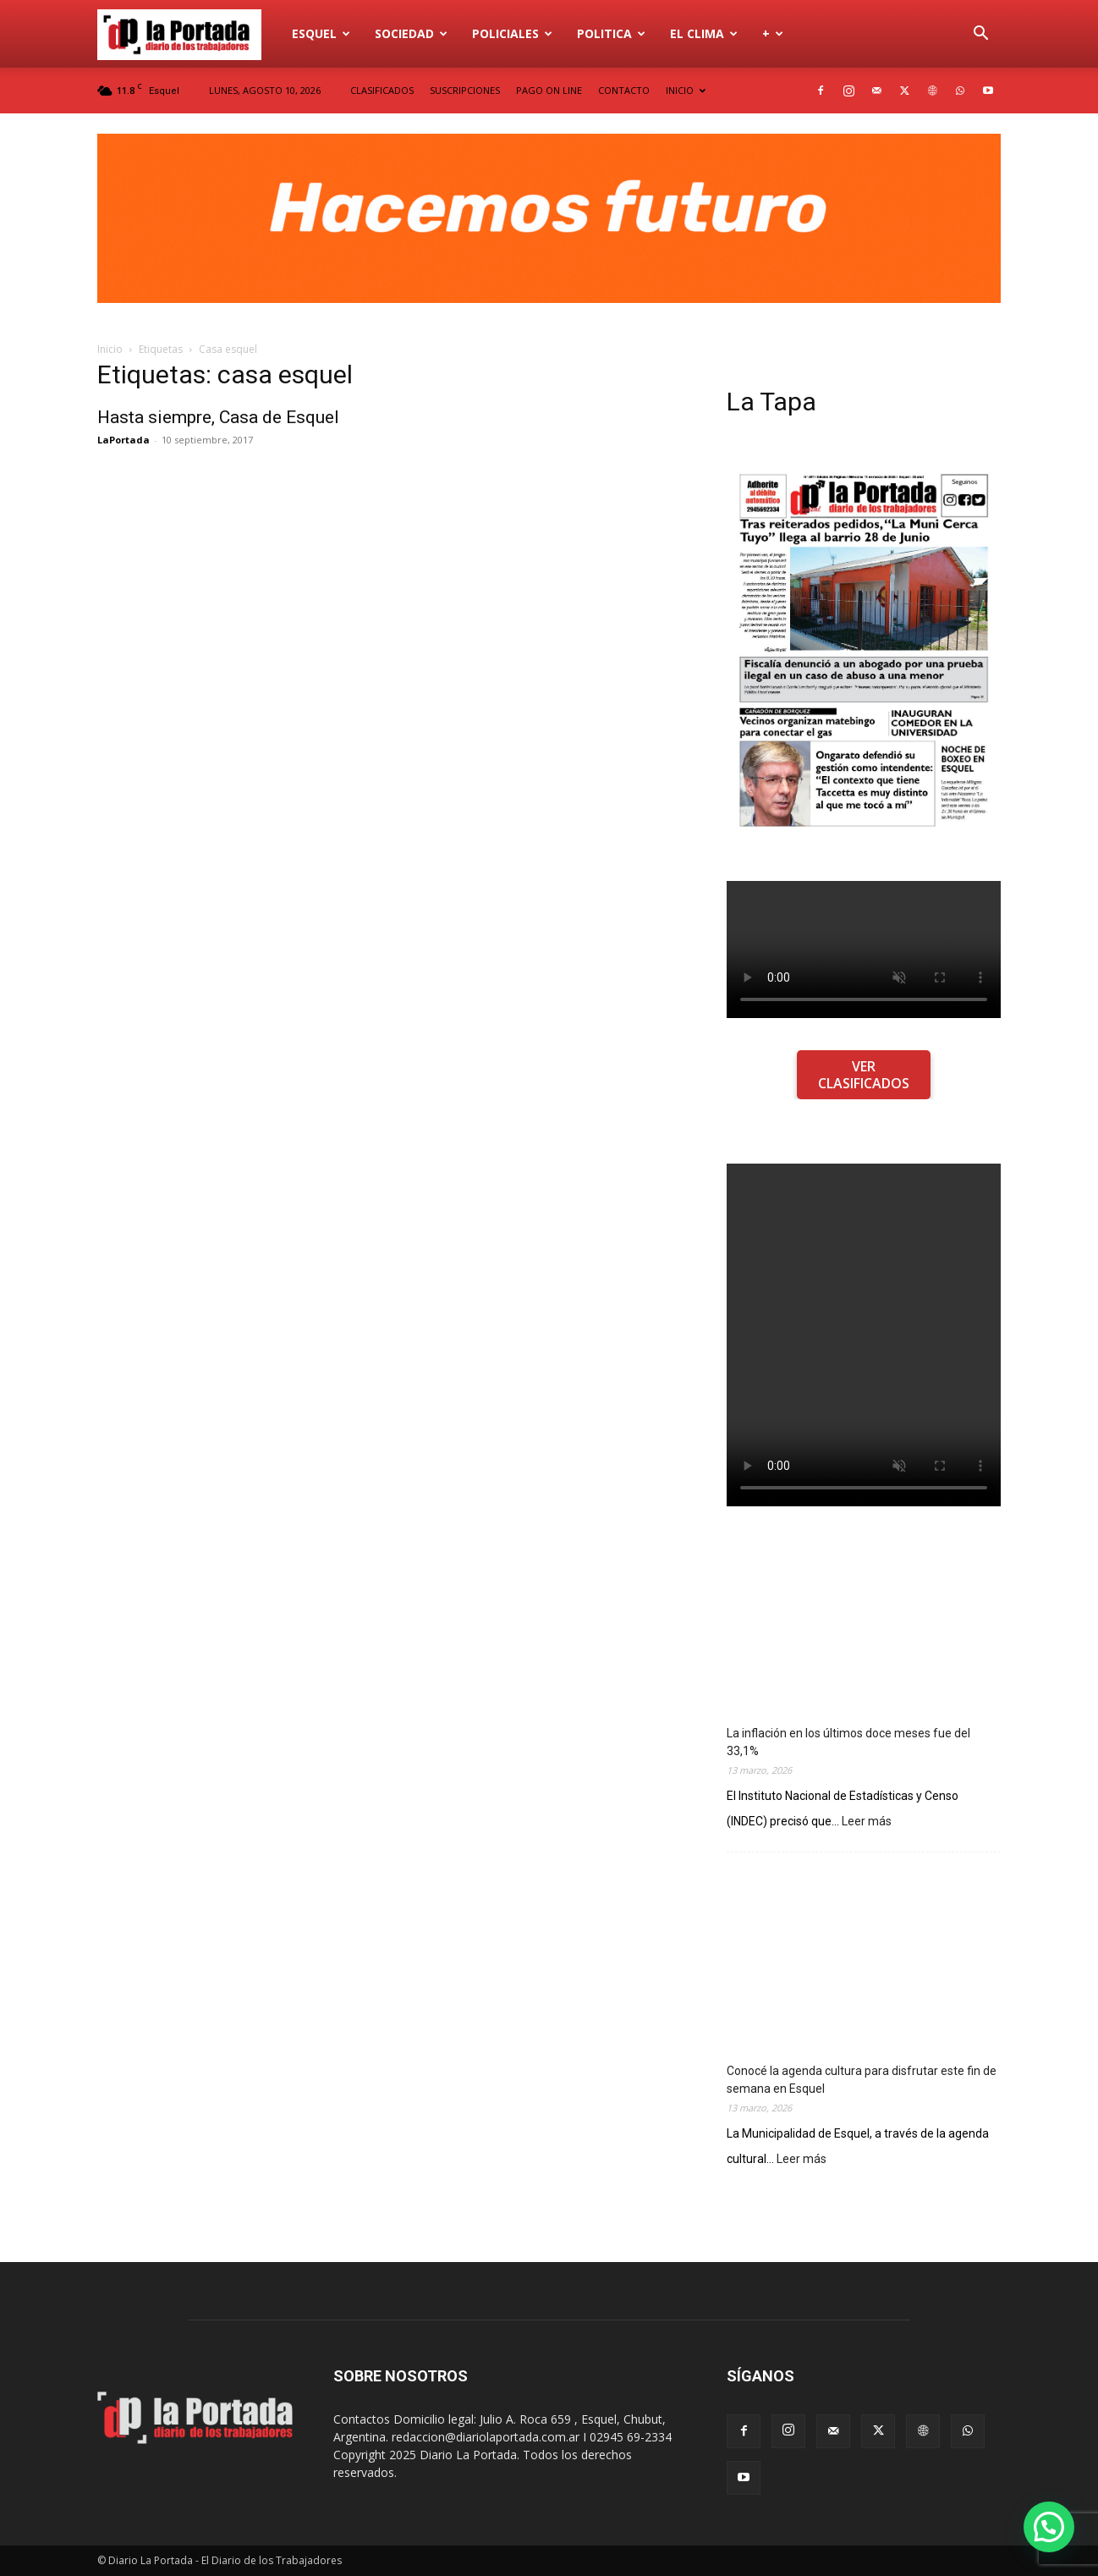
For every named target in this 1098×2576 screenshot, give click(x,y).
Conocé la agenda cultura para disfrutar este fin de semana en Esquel (861, 2079)
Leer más (867, 1821)
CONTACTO (624, 90)
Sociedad (411, 33)
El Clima (704, 33)
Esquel (321, 33)
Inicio (110, 349)
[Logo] (188, 34)
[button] (980, 35)
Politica (611, 33)
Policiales (512, 33)
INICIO (685, 90)
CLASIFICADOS (382, 90)
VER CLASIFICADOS (863, 1075)
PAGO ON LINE (549, 90)
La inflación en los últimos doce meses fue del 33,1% (848, 1742)
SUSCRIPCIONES (465, 90)
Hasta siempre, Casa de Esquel (218, 417)
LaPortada (123, 439)
